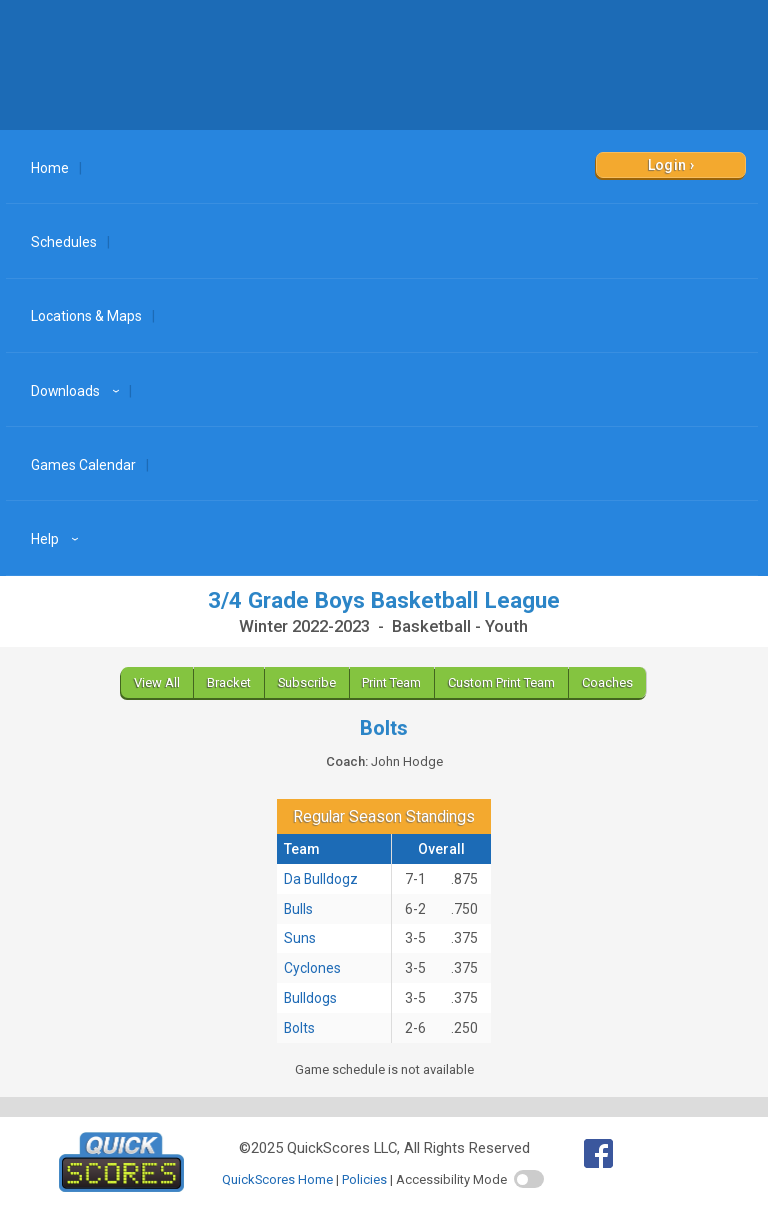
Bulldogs (310, 998)
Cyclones (312, 968)
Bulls (298, 909)
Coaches (607, 682)
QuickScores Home (277, 1179)
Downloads (78, 391)
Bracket (229, 682)
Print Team (391, 682)
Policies (364, 1179)
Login (667, 165)
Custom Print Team (501, 682)
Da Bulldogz (321, 879)
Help (57, 539)
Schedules (64, 242)
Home (50, 168)
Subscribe (307, 682)
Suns (300, 938)
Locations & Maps (86, 316)
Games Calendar (83, 465)
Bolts (299, 1028)
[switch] (529, 1179)
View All (157, 682)
